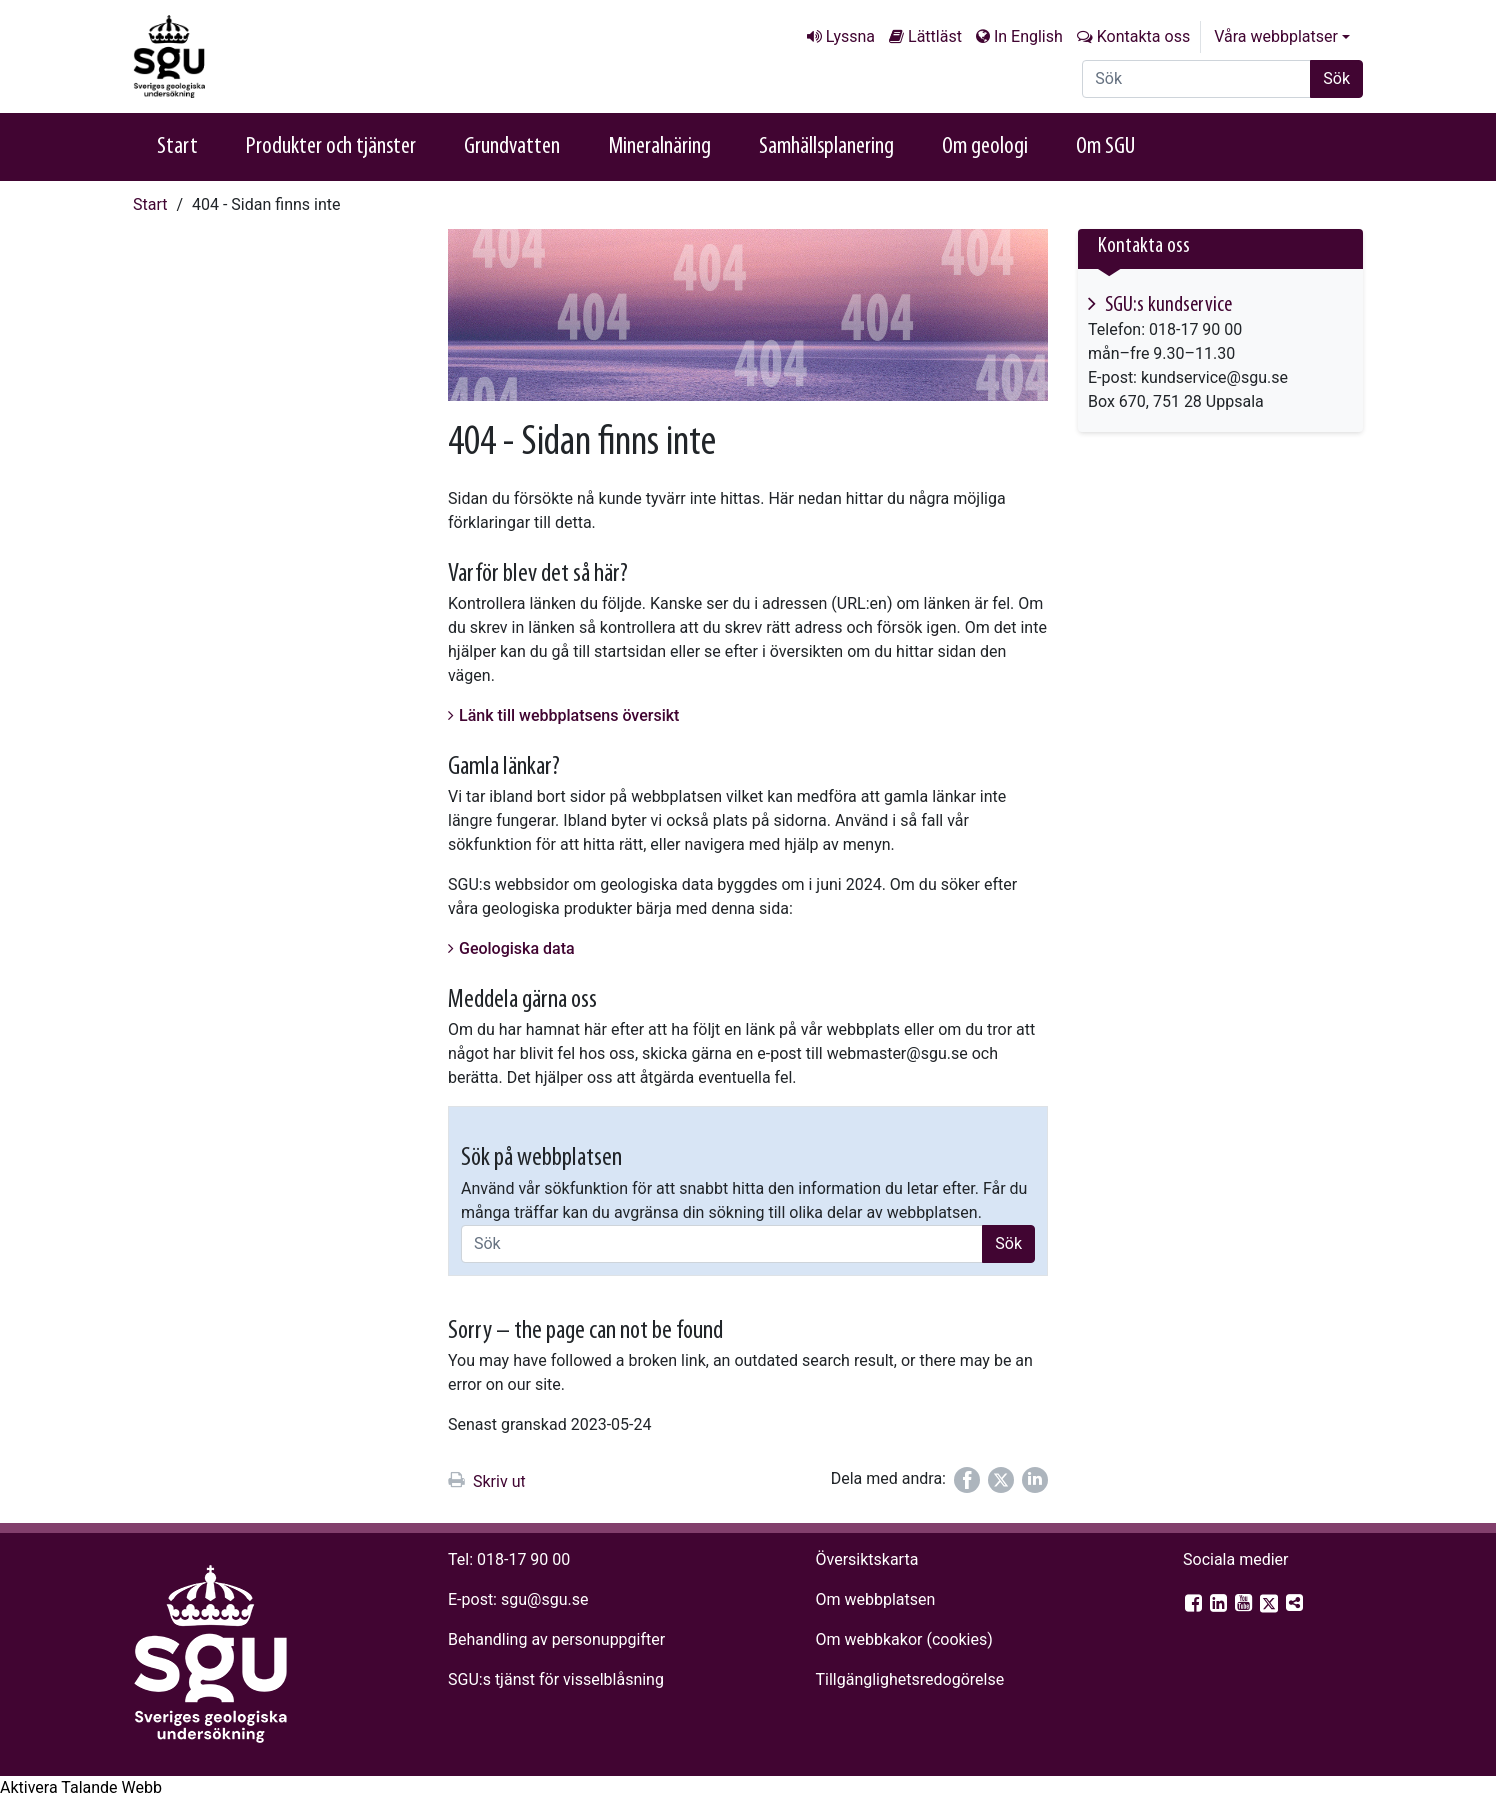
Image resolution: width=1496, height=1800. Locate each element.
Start (177, 147)
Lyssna (850, 36)
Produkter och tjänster (331, 147)
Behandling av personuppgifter (556, 1639)
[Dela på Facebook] (967, 1480)
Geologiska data (517, 948)
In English (1028, 36)
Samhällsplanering (826, 147)
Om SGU (1105, 147)
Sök (1336, 78)
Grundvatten (512, 147)
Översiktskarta (866, 1559)
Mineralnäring (659, 147)
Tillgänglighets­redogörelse (909, 1679)
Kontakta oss (1143, 36)
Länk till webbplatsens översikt (569, 715)
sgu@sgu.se (544, 1599)
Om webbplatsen (875, 1599)
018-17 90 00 (523, 1559)
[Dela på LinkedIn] (1035, 1480)
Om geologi (985, 147)
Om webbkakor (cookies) (903, 1639)
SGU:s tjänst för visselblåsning (556, 1679)
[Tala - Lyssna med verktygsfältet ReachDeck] (81, 1788)
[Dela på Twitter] (1001, 1480)
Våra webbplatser (1276, 36)
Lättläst (935, 36)
